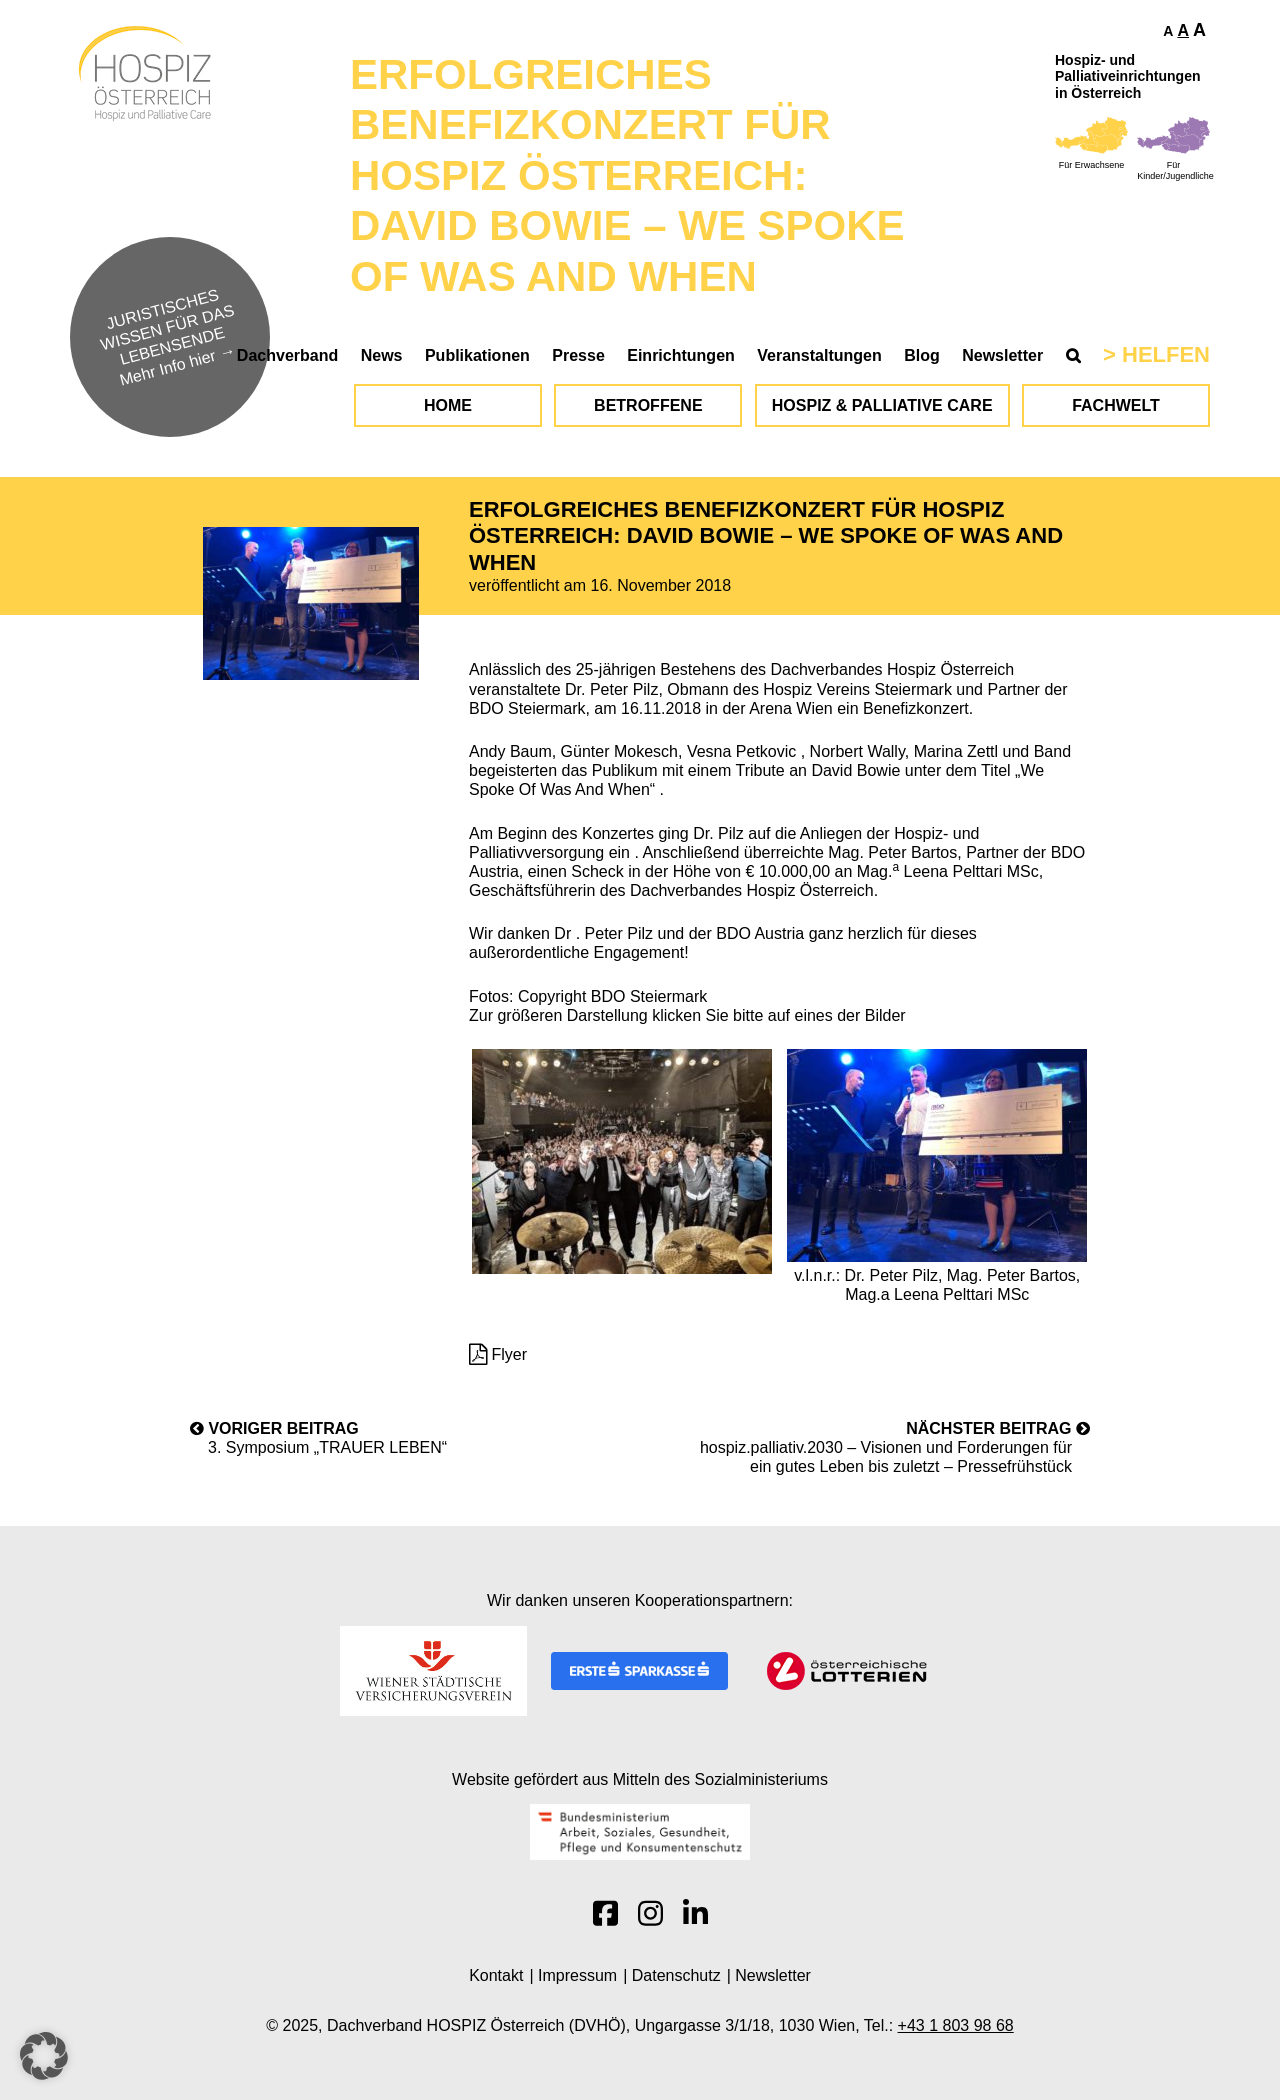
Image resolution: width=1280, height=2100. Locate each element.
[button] (44, 2056)
